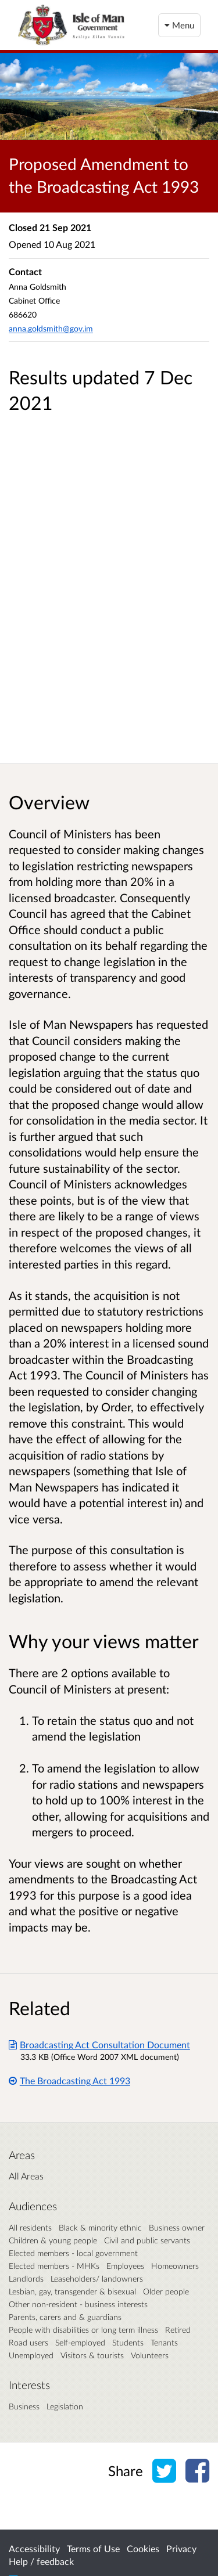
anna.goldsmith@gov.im (51, 328)
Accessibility (34, 2548)
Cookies (143, 2548)
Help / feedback (41, 2561)
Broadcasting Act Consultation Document (99, 2044)
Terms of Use (93, 2548)
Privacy (181, 2548)
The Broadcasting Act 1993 (69, 2080)
